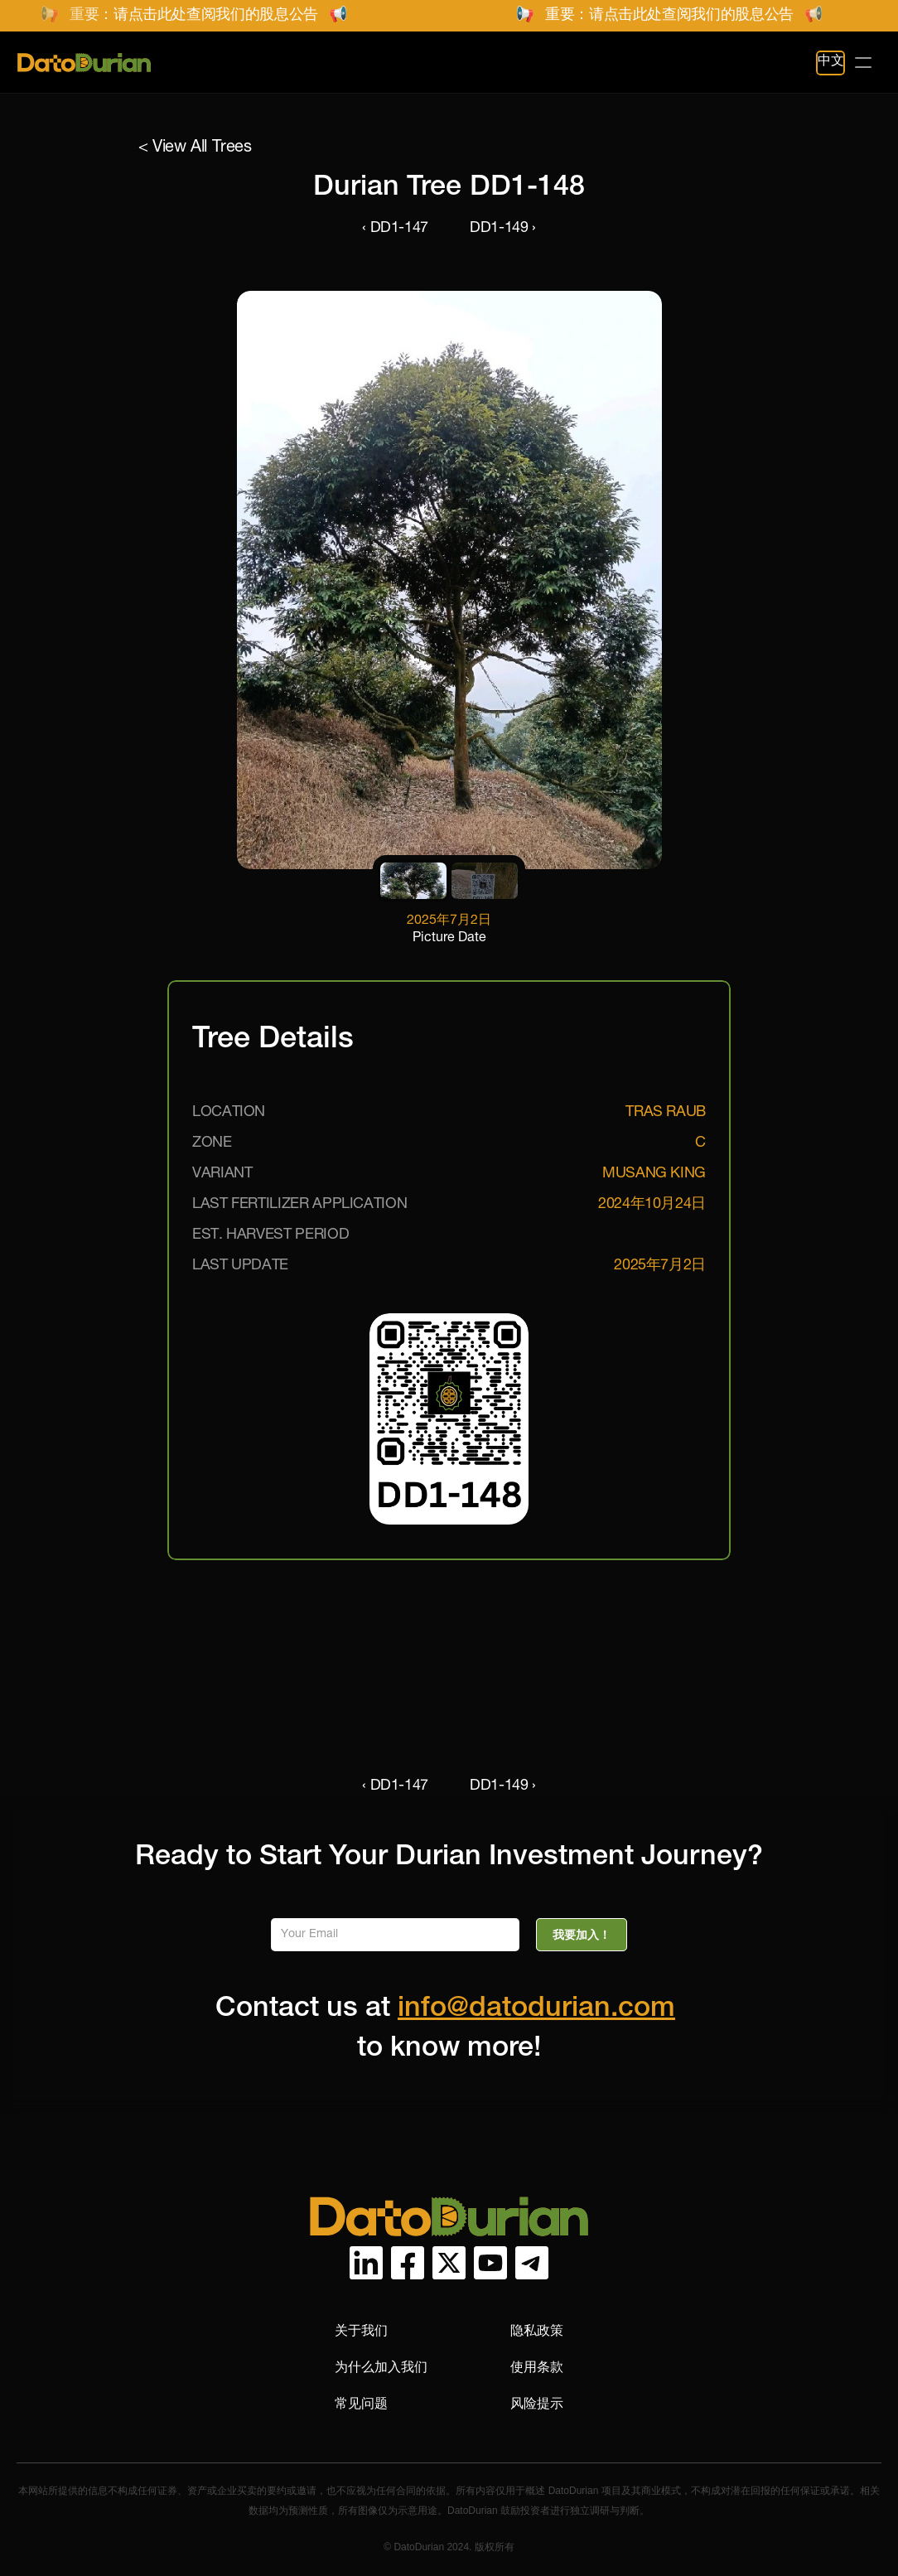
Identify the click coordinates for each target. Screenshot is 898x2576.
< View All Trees (195, 148)
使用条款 (536, 2367)
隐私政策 (536, 2330)
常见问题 (361, 2403)
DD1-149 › (503, 228)
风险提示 (536, 2403)
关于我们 (361, 2330)
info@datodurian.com (536, 2010)
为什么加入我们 (381, 2367)
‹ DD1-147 (395, 228)
